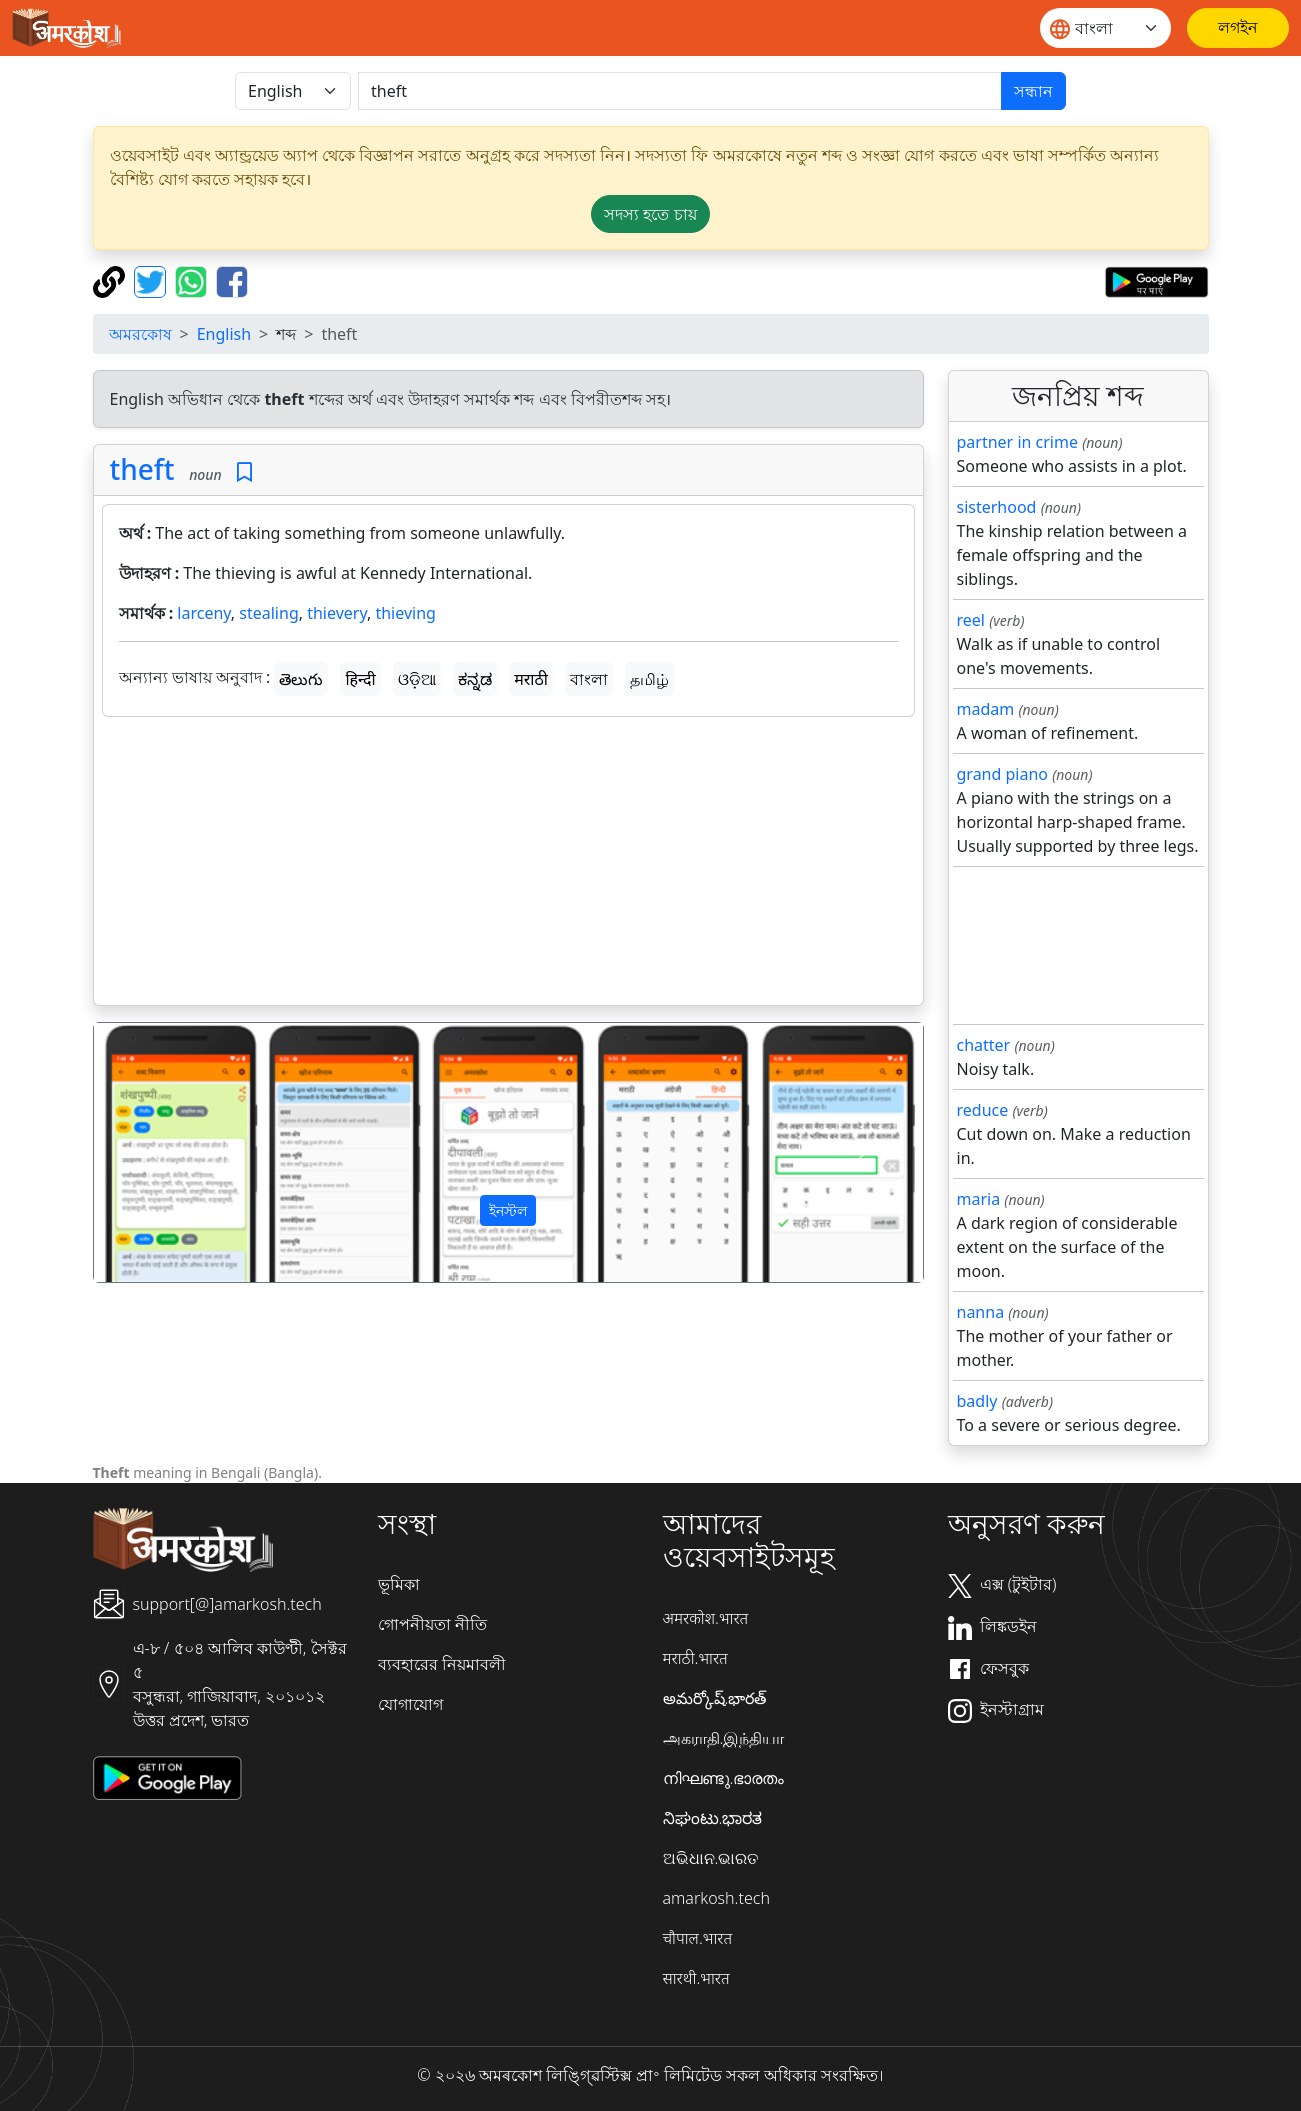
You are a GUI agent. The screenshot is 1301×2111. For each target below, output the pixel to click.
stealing (268, 613)
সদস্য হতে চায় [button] (650, 214)
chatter (984, 1045)
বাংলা (589, 679)
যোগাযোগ (410, 1704)
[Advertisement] (508, 865)
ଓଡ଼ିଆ (417, 679)
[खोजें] (680, 91)
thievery (337, 613)
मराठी (531, 679)
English (224, 334)
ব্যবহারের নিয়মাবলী (442, 1664)
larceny (204, 613)
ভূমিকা (399, 1584)
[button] (156, 1153)
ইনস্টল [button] (508, 1210)
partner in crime (1017, 442)
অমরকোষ (140, 334)
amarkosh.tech (716, 1898)
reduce (983, 1110)
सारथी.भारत (696, 1978)
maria (979, 1199)
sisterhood (997, 507)
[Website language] (1105, 28)
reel (971, 620)
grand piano (1003, 774)
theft (142, 469)
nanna (981, 1312)
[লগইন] (1238, 28)
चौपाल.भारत (698, 1938)
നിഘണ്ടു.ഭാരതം (724, 1778)
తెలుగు (301, 679)
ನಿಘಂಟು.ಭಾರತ (713, 1818)
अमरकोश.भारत (706, 1618)
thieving (405, 613)
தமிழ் (649, 679)
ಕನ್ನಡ (475, 679)
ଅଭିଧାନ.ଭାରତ (711, 1858)
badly (977, 1401)
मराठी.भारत (695, 1658)
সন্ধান (1033, 91)
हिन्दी (360, 679)
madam (986, 709)
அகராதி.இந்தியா (724, 1738)
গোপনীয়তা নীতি (432, 1624)
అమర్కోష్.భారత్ (715, 1698)
